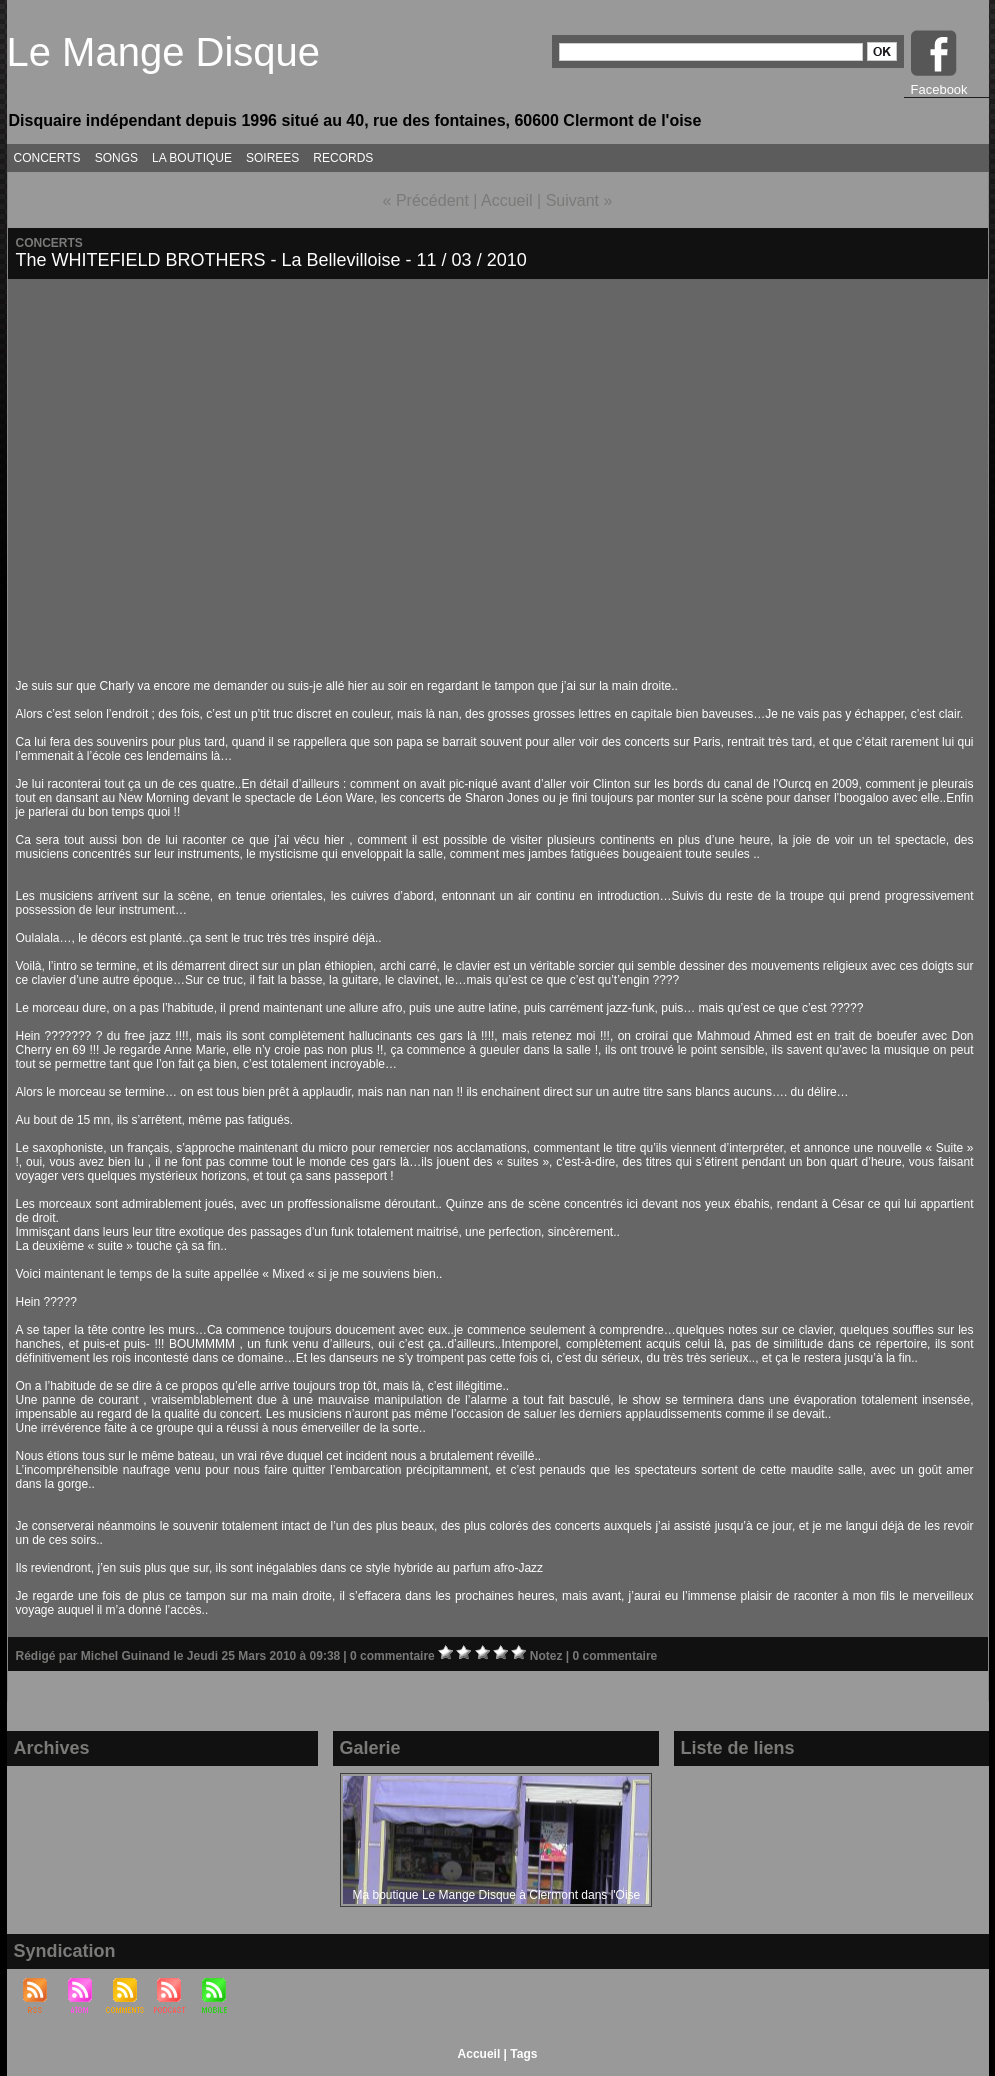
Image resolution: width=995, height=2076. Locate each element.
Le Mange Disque (164, 52)
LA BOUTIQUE (192, 158)
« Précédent (426, 200)
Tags (523, 2054)
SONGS (116, 158)
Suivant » (579, 200)
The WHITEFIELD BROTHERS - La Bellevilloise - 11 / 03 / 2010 (271, 260)
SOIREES (272, 158)
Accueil (507, 200)
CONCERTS (47, 158)
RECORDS (343, 158)
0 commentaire (394, 1656)
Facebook (939, 89)
